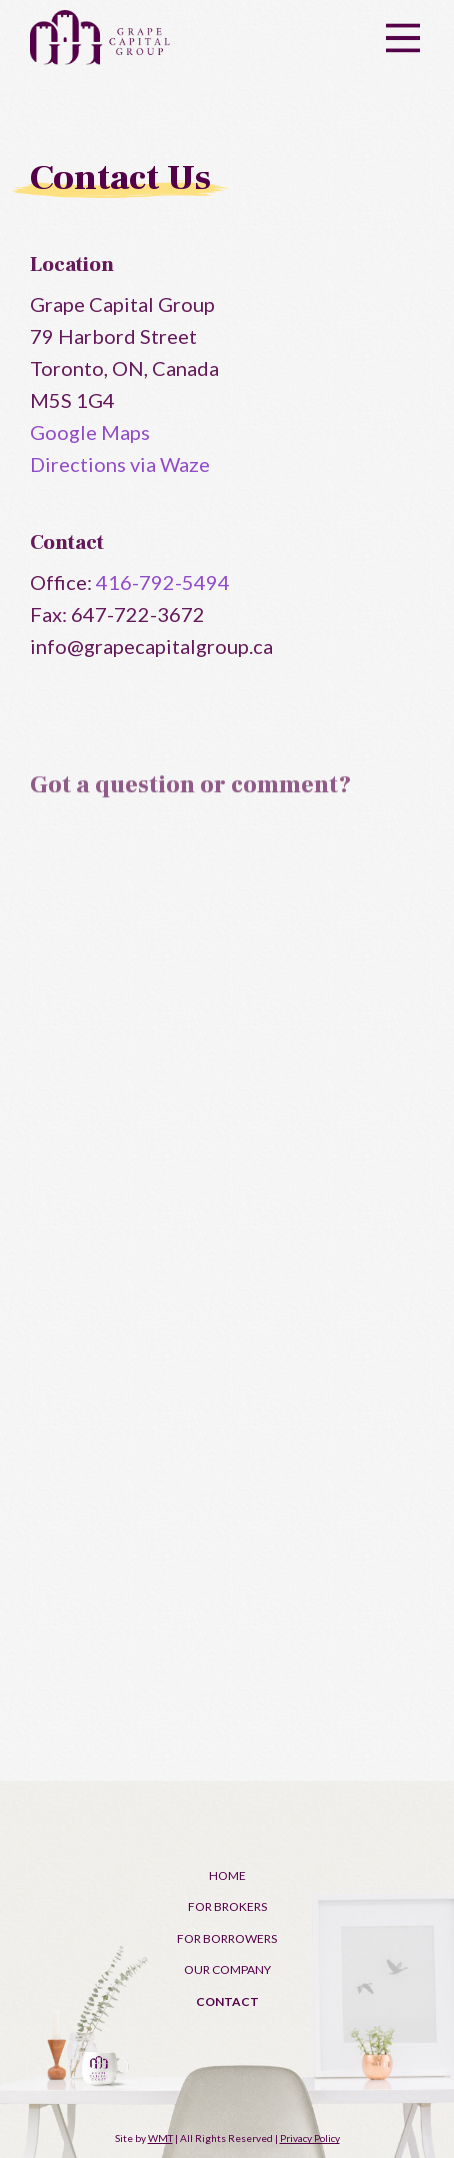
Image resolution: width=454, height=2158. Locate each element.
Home (227, 1875)
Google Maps (90, 432)
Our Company (227, 1969)
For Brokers (227, 1906)
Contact (227, 2001)
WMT (160, 2138)
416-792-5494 (163, 582)
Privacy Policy (310, 2138)
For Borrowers (227, 1938)
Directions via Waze (120, 464)
